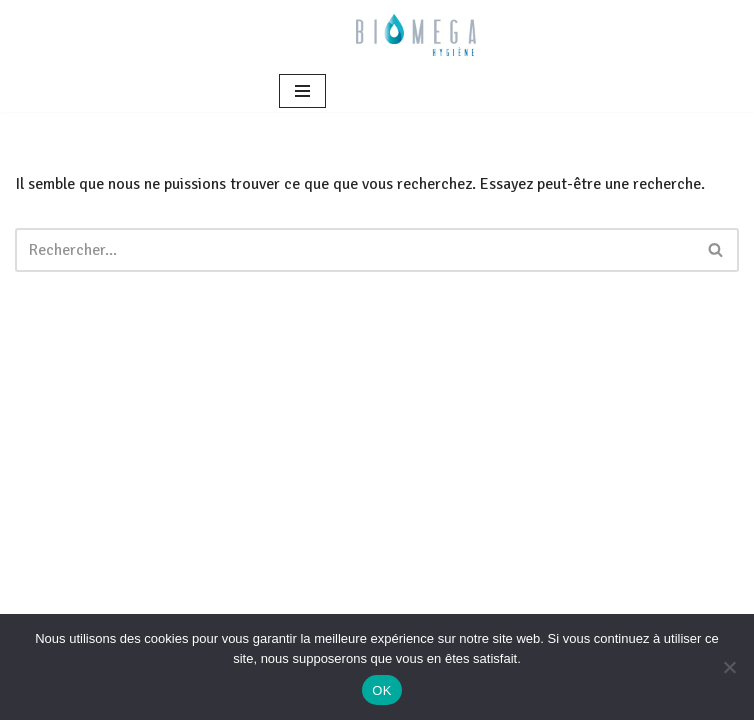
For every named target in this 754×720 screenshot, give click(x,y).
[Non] (729, 667)
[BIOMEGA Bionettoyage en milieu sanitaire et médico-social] (416, 35)
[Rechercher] (354, 250)
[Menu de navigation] (302, 91)
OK (381, 690)
